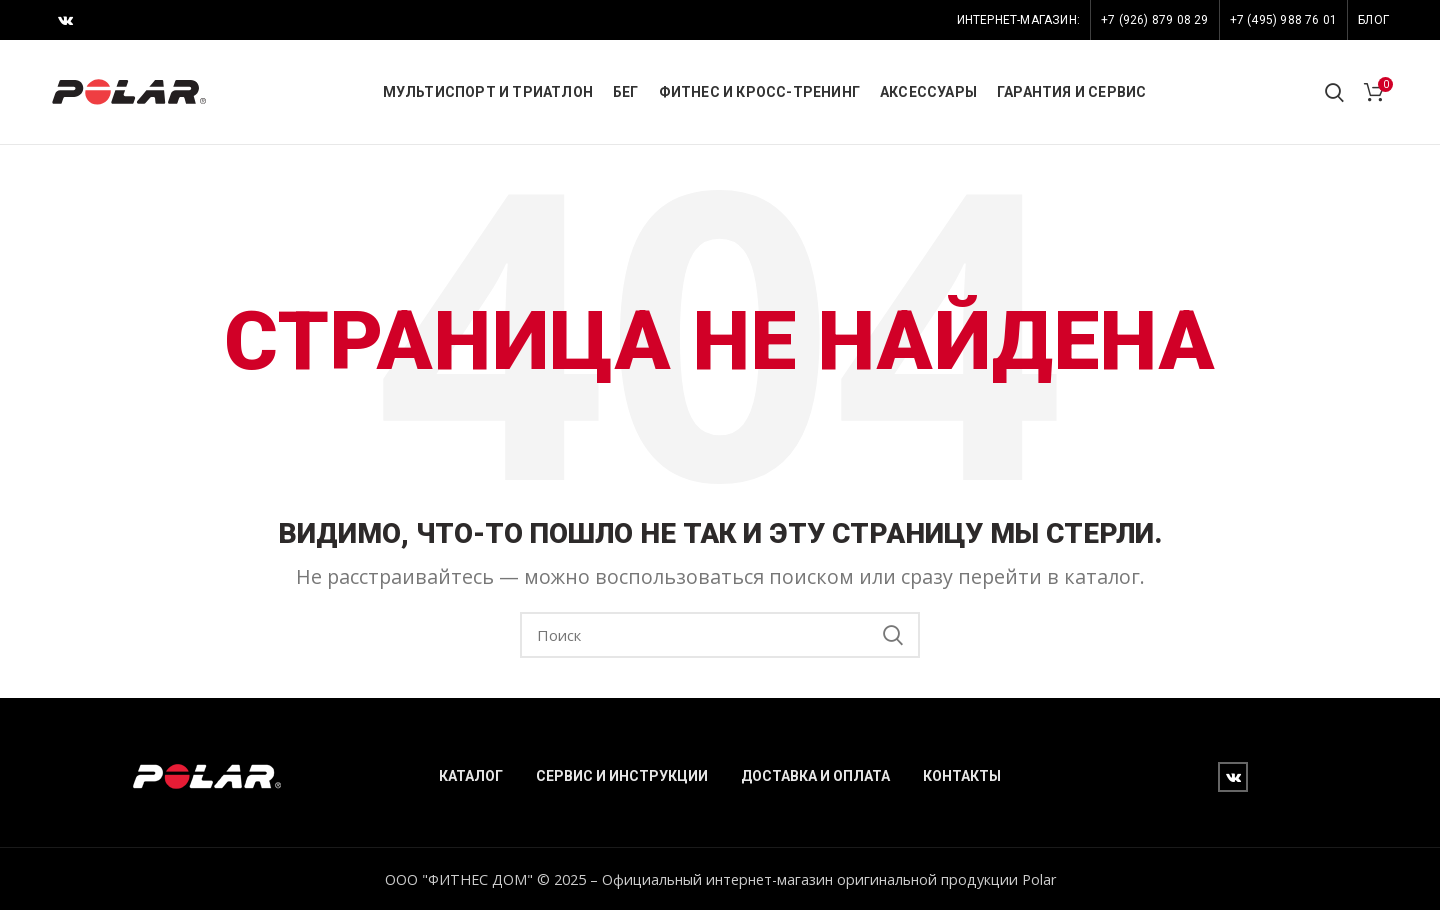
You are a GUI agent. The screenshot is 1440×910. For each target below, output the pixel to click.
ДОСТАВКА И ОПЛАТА (815, 776)
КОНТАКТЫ (962, 776)
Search (893, 635)
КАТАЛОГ (471, 776)
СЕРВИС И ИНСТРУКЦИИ (622, 776)
